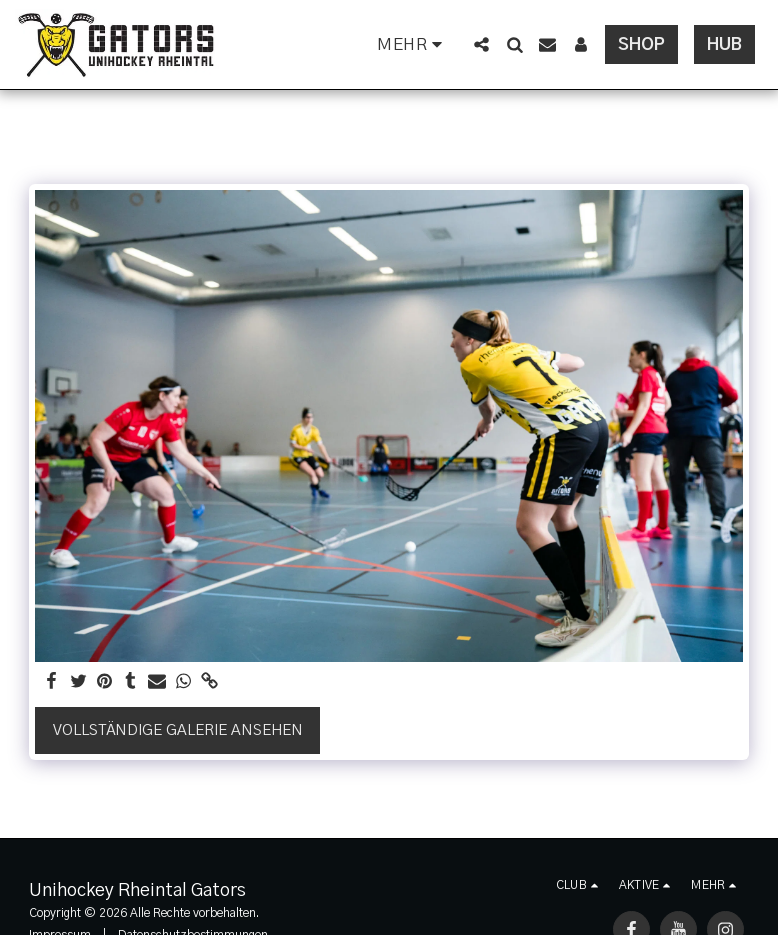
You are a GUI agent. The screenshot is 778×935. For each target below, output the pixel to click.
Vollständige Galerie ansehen (178, 730)
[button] (481, 44)
